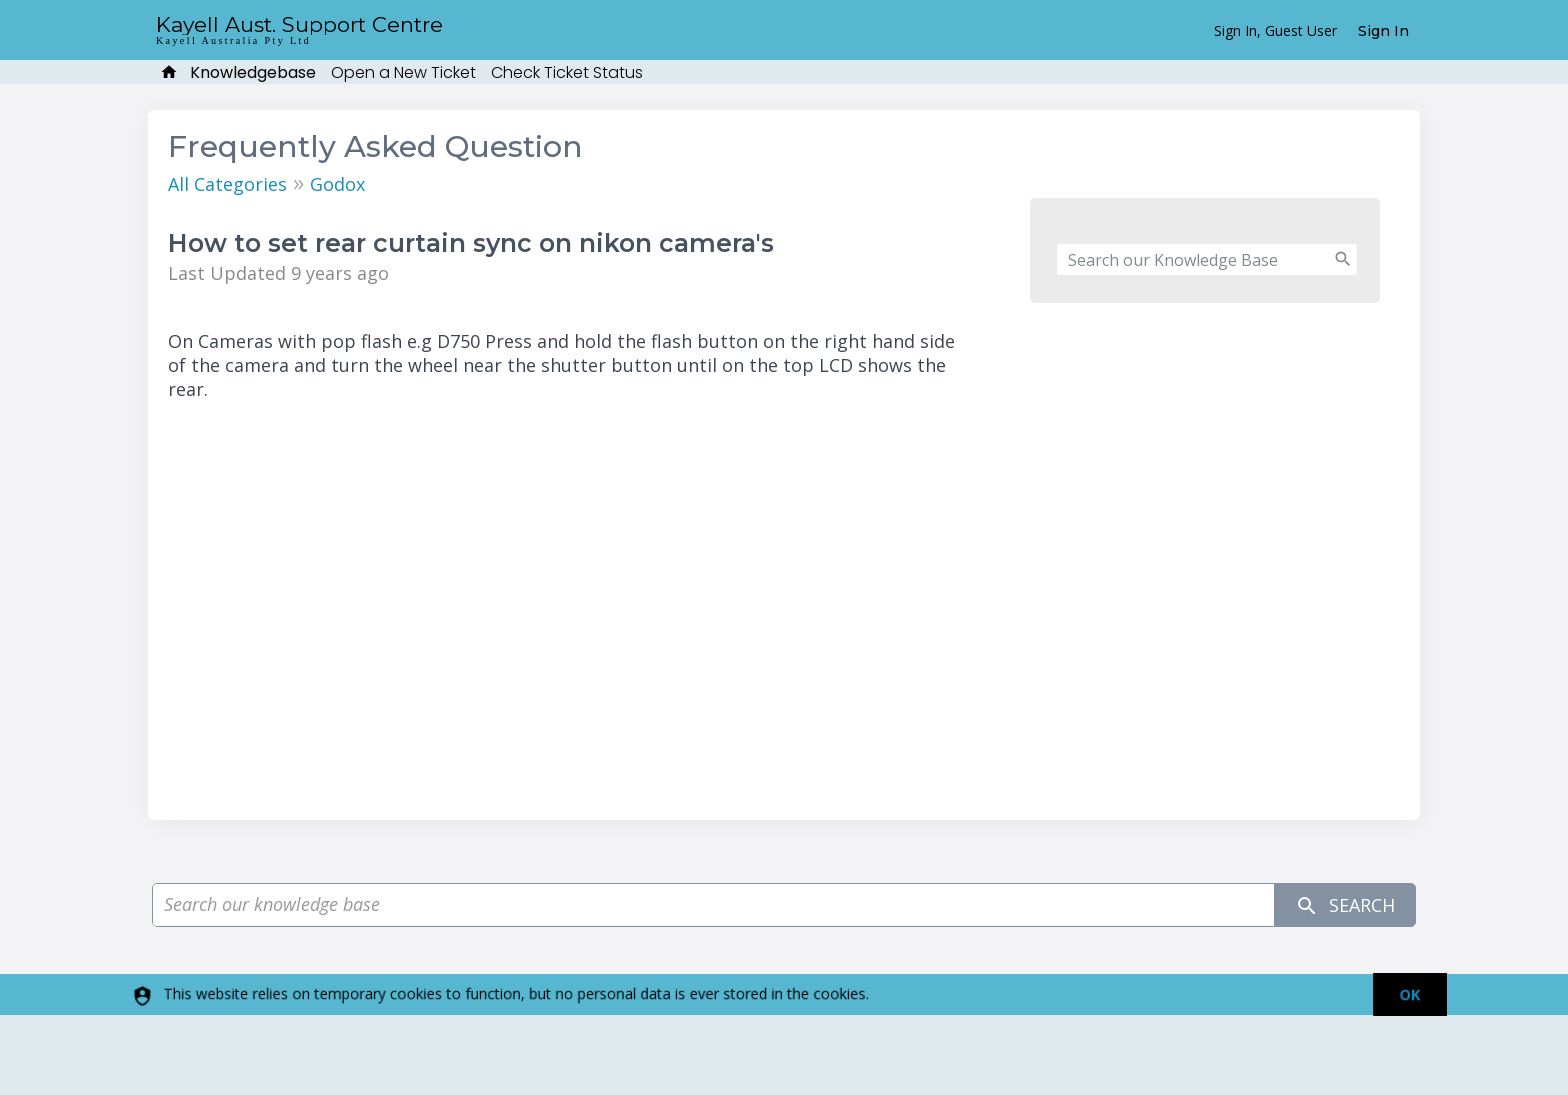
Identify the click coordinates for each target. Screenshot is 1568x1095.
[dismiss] (1400, 994)
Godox (337, 184)
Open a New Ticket (403, 72)
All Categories (227, 184)
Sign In (1383, 31)
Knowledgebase (253, 72)
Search (1345, 905)
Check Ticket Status (567, 72)
